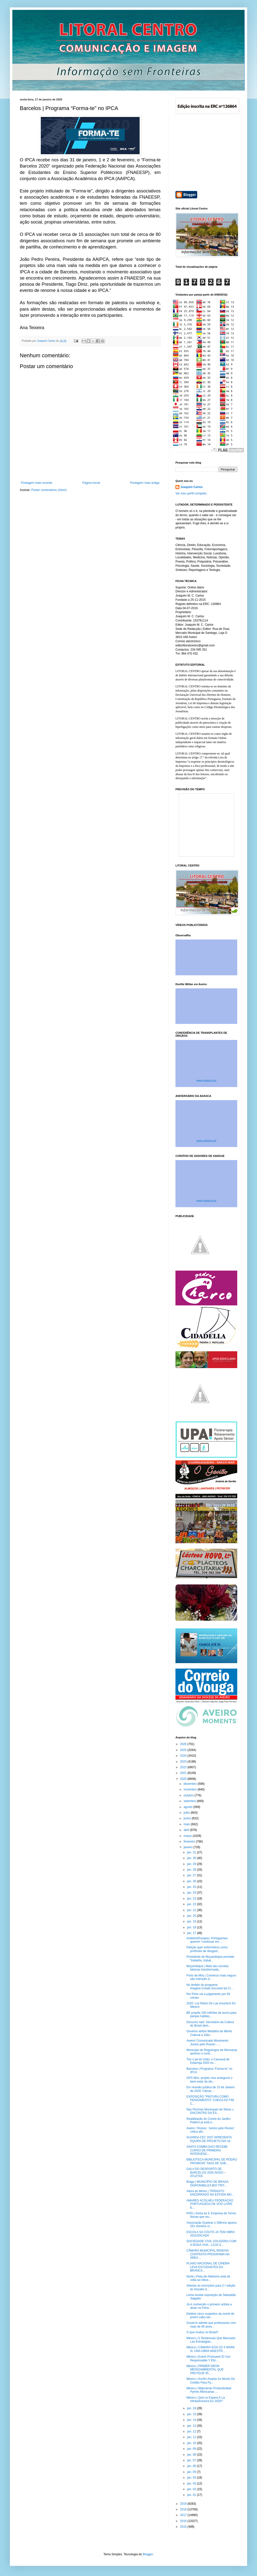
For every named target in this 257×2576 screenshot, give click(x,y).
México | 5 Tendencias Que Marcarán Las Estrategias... (210, 2339)
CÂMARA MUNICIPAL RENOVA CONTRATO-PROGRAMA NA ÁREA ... (207, 2254)
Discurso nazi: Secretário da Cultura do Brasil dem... (210, 2023)
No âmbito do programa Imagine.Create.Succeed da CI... (209, 1986)
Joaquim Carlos (191, 487)
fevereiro (190, 1841)
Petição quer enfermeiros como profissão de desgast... (207, 1949)
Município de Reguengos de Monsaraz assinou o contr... (211, 2051)
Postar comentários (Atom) (49, 490)
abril (187, 1830)
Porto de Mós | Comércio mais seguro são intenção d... (211, 1977)
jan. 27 (192, 1875)
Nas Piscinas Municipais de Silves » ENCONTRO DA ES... (210, 2111)
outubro (189, 1795)
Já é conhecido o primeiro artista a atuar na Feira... (209, 2306)
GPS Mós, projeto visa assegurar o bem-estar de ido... (209, 2079)
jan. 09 (192, 2448)
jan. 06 (192, 2466)
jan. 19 (192, 1921)
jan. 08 (192, 2454)
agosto (188, 1807)
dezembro (191, 1784)
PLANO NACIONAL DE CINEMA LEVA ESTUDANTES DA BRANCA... (207, 2267)
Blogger (148, 2554)
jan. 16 (192, 2408)
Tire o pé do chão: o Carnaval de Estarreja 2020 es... (207, 2061)
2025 (184, 1750)
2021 (184, 1773)
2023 (184, 1761)
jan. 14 (192, 2420)
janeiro (188, 1847)
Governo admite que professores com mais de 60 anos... (211, 2324)
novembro (191, 1789)
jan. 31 (192, 1852)
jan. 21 (192, 1910)
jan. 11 (192, 2437)
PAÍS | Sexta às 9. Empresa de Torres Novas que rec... (211, 2215)
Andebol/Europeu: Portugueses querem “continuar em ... (207, 1940)
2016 (184, 2521)
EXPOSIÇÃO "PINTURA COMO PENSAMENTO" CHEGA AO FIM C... (210, 2100)
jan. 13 (192, 2425)
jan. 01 (192, 2495)
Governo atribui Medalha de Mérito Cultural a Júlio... (209, 2033)
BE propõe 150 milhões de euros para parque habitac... (211, 2014)
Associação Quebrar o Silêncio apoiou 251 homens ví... (211, 2224)
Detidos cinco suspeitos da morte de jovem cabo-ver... (210, 2315)
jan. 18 (192, 1927)
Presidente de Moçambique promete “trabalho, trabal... (210, 1958)
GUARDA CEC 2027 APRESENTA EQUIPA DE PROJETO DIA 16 (209, 2139)
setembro (190, 1801)
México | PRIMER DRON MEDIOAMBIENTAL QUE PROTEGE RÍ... (204, 2369)
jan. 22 (192, 1904)
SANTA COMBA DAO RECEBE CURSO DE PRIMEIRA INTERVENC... (207, 2150)
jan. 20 (192, 1916)
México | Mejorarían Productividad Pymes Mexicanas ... (208, 2390)
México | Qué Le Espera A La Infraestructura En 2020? (205, 2399)
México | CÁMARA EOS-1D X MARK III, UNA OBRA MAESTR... (210, 2349)
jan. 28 (192, 1869)
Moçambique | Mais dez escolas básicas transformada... (207, 1967)
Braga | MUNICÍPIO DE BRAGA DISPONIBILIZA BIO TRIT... (207, 2183)
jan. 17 (192, 1933)
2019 (184, 2503)
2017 (184, 2515)
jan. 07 (192, 2460)
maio (187, 1824)
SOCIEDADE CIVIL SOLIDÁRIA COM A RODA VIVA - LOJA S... (211, 2242)
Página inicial (91, 483)
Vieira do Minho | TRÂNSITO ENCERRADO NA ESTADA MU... (210, 2192)
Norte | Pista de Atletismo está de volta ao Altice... (208, 2278)
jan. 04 (192, 2477)
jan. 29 (192, 1864)
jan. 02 (192, 2489)
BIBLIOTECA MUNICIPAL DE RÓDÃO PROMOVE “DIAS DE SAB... (211, 2161)
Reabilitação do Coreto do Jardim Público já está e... (208, 2120)
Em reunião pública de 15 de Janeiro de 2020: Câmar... (210, 2089)
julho (187, 1812)
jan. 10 (192, 2443)
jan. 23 (192, 1898)
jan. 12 (192, 2431)
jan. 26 (192, 1881)
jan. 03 (192, 2483)
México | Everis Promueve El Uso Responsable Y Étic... (208, 2358)
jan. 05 (192, 2472)
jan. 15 (192, 2414)
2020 (184, 1779)
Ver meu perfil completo (191, 493)
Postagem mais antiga (144, 483)
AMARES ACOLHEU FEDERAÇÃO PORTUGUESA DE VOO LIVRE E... (209, 2204)
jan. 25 (192, 1887)
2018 (184, 2509)
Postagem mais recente (36, 483)
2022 (184, 1767)
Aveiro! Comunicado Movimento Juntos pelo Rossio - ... (207, 2042)
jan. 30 (192, 1858)
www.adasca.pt (206, 1080)
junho (188, 1818)
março (188, 1836)
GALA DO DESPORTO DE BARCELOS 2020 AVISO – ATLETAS (206, 2172)
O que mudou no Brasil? (202, 2332)
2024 (184, 1755)
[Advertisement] (206, 153)
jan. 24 (192, 1892)
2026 (184, 1744)
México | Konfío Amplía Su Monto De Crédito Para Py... (210, 2380)
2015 (184, 2526)
